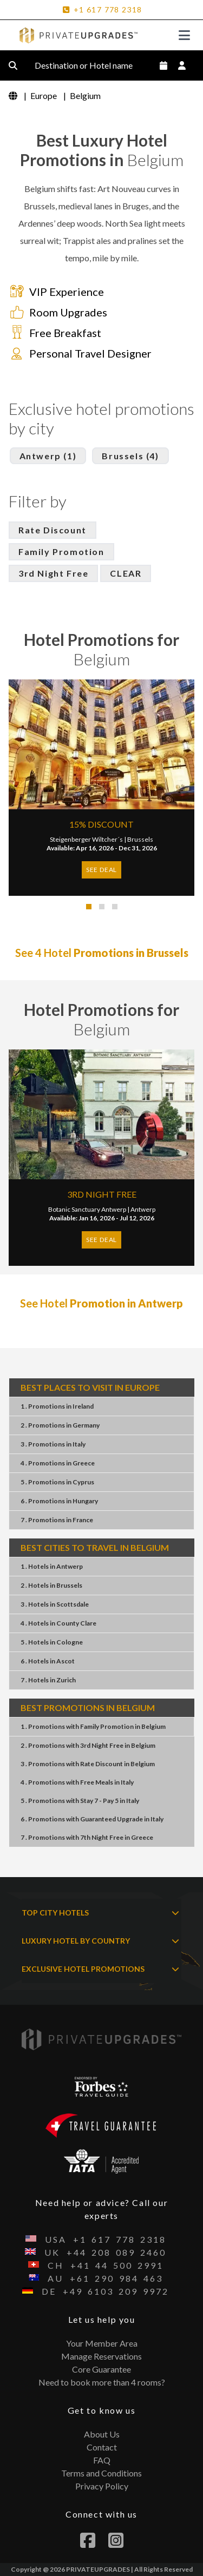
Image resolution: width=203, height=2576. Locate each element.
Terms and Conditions (101, 2473)
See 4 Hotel (101, 952)
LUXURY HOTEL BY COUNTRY (100, 1941)
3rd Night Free (53, 573)
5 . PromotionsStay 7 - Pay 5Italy (80, 1800)
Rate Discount (52, 530)
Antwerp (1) (48, 456)
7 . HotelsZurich (48, 1680)
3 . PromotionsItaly (53, 1444)
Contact (102, 2447)
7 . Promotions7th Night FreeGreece (87, 1837)
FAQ (101, 2460)
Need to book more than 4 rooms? (101, 2382)
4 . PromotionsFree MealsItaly (77, 1782)
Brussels (140, 839)
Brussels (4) (130, 456)
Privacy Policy (101, 2486)
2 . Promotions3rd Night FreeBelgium (88, 1745)
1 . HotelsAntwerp (52, 1566)
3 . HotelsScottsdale (55, 1604)
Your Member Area (101, 2343)
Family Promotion (61, 551)
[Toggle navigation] (184, 35)
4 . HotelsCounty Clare (58, 1623)
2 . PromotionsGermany (60, 1425)
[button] (88, 906)
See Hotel (101, 1303)
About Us (102, 2434)
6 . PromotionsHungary (59, 1501)
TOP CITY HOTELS (100, 1912)
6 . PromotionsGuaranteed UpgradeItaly (92, 1819)
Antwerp (142, 1209)
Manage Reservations (101, 2356)
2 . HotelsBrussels (51, 1585)
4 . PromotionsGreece (58, 1463)
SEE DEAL (101, 870)
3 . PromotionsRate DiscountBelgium (88, 1764)
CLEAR (125, 573)
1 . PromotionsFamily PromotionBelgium (93, 1726)
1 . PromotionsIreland (57, 1406)
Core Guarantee (101, 2369)
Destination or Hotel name (92, 65)
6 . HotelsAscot (48, 1661)
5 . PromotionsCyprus (57, 1482)
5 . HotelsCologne (52, 1642)
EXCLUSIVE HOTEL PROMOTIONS (100, 1969)
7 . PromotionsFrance (57, 1520)
